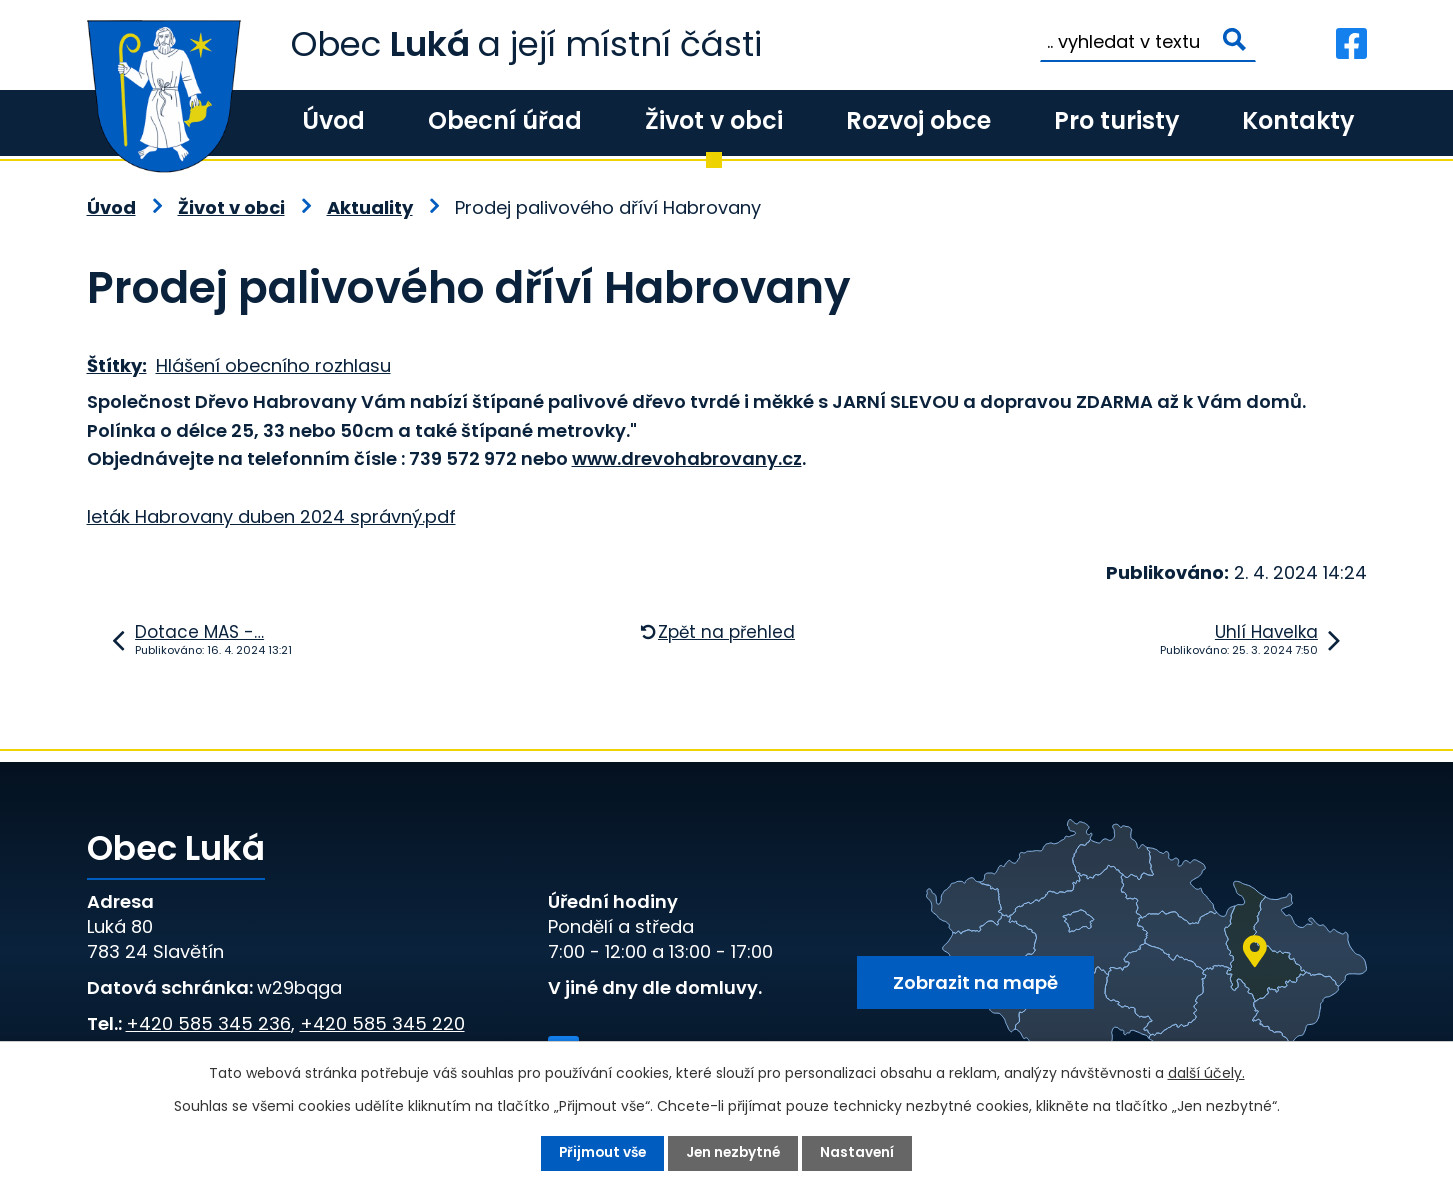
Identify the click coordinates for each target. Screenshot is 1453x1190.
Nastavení (861, 1153)
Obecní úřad (505, 120)
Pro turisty (1116, 120)
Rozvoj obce (918, 120)
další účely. (1206, 1073)
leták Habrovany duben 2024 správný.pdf (271, 516)
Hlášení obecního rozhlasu (273, 365)
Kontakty (1298, 120)
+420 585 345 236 (208, 1023)
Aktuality (370, 207)
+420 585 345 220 (382, 1023)
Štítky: (117, 365)
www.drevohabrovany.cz (687, 458)
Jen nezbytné (735, 1153)
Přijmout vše (600, 1153)
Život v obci (714, 120)
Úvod (333, 120)
